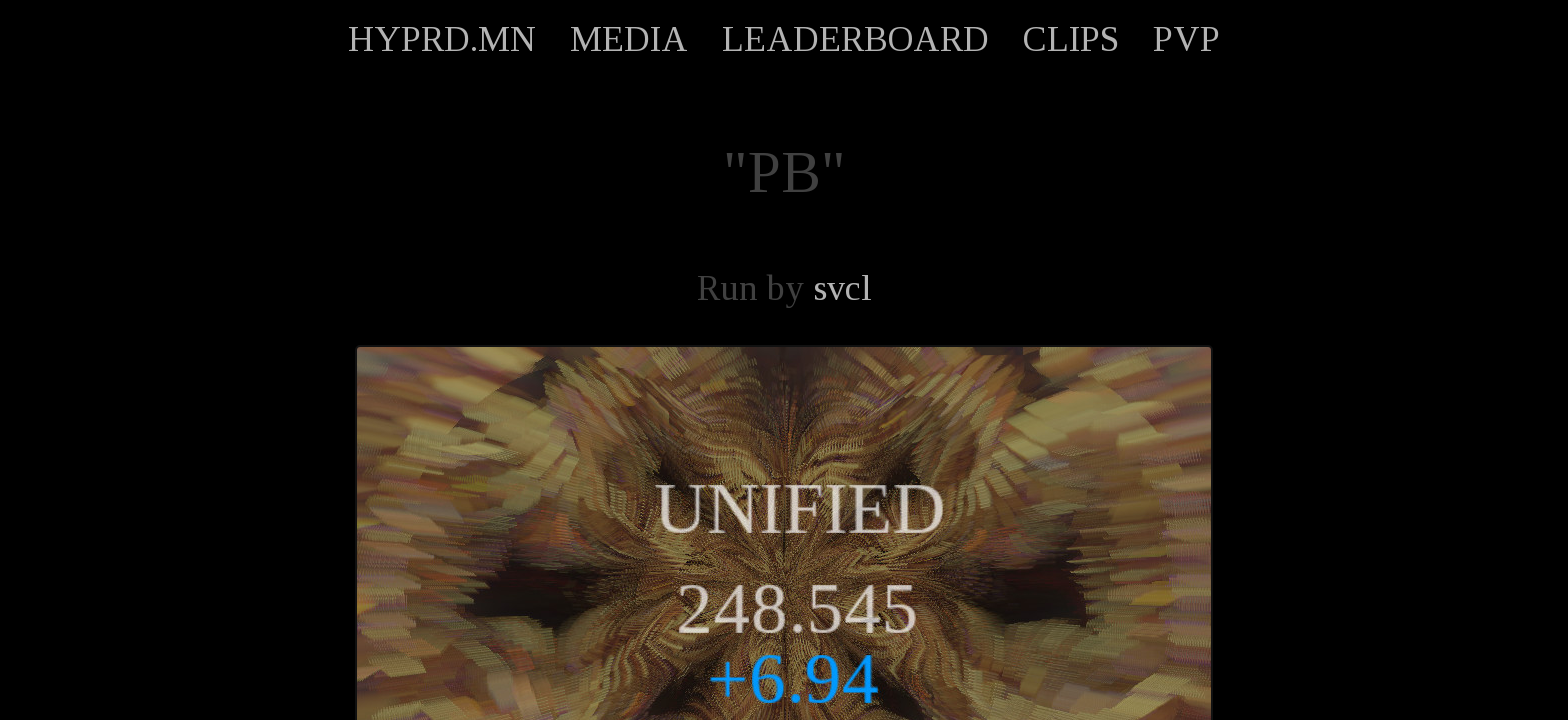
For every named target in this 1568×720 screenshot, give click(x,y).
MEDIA (629, 39)
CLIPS (1071, 39)
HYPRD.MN (442, 39)
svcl (842, 288)
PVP (1186, 39)
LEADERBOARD (855, 39)
